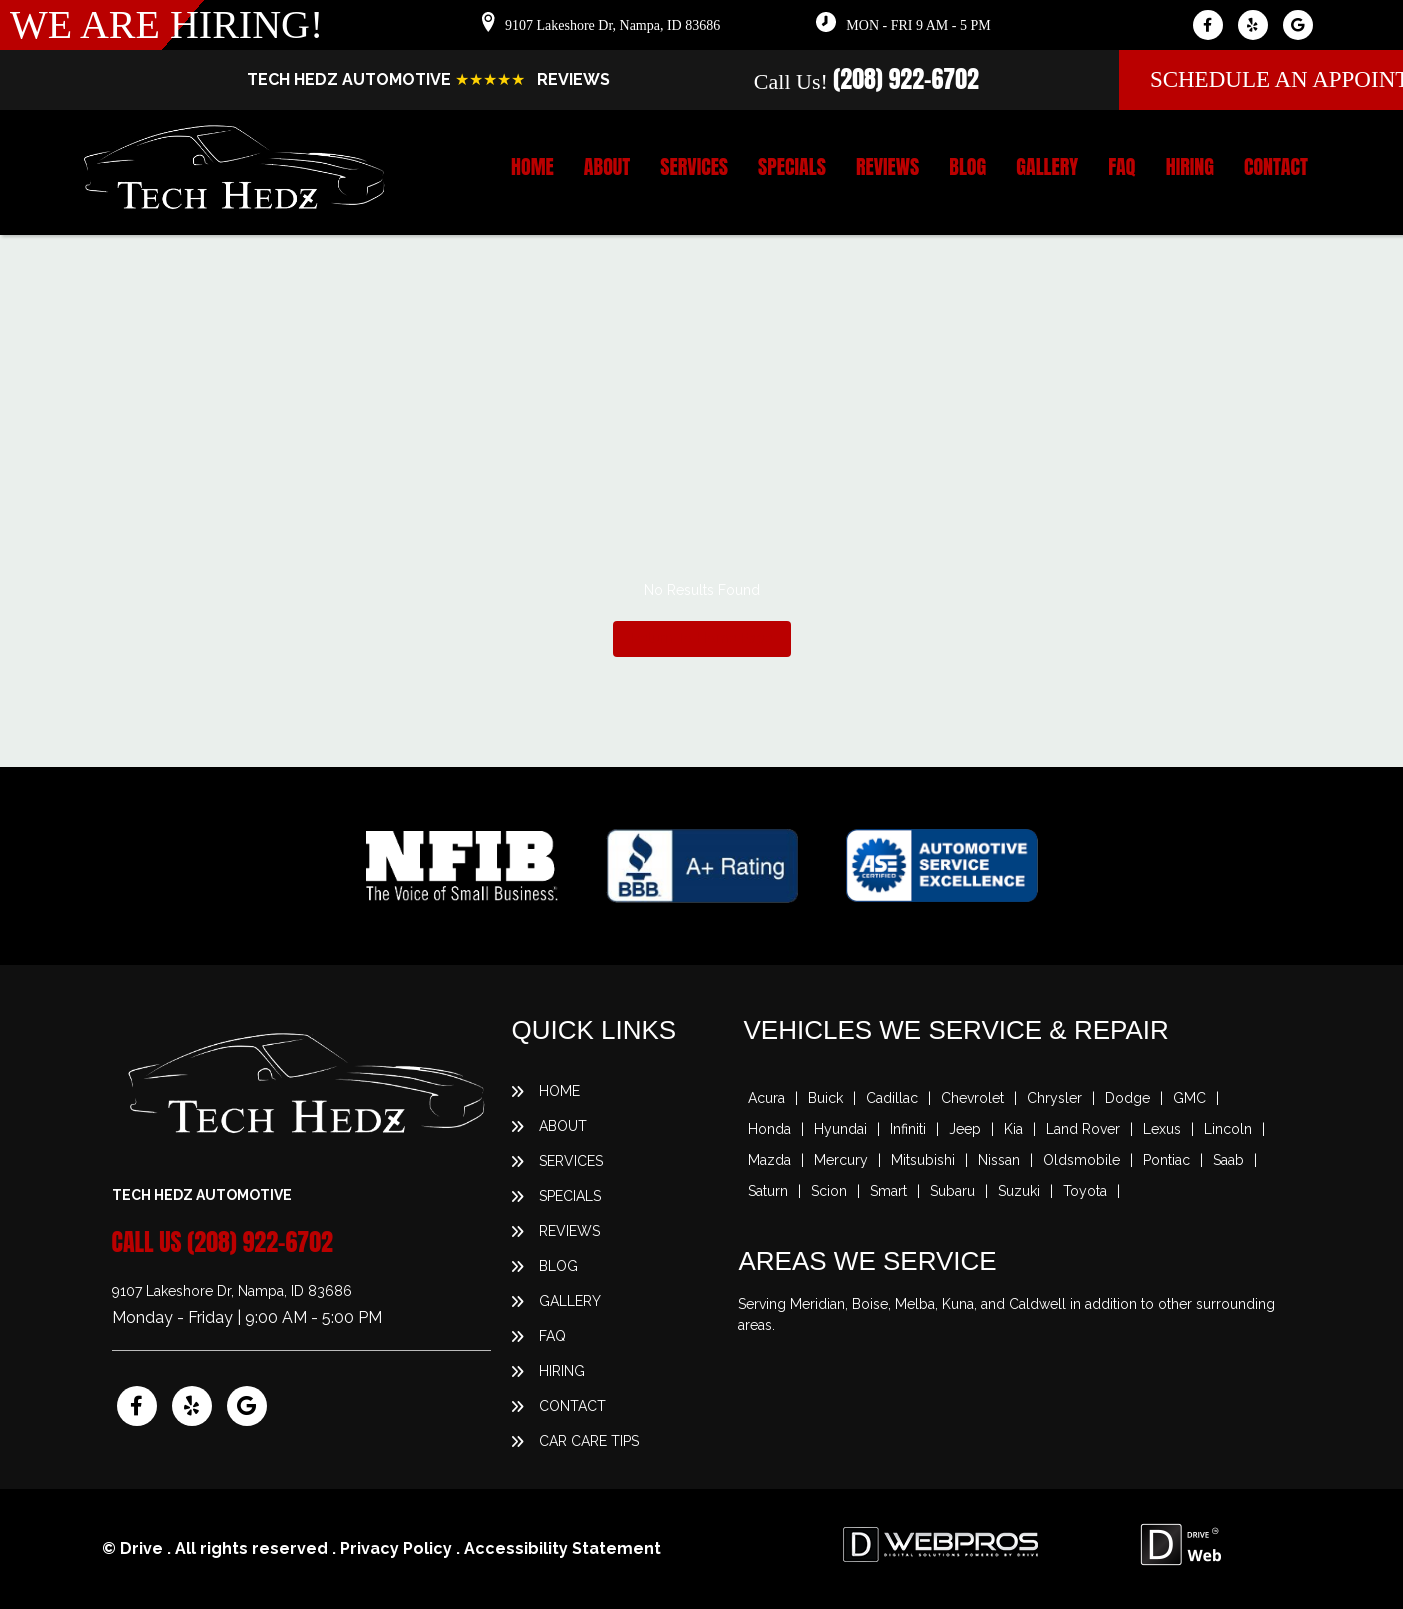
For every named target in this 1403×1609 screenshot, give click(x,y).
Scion (829, 1191)
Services (694, 167)
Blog (967, 167)
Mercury (841, 1160)
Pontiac (1166, 1160)
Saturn (768, 1191)
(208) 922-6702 (906, 79)
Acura (766, 1098)
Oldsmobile (1081, 1160)
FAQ (1121, 167)
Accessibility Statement (562, 1548)
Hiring (1190, 167)
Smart (888, 1191)
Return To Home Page (702, 638)
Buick (825, 1098)
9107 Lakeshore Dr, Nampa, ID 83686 (612, 25)
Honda (769, 1129)
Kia (1013, 1129)
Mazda (769, 1160)
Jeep (965, 1129)
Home (532, 167)
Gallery (1047, 167)
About (607, 167)
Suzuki (1019, 1191)
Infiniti (908, 1129)
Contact (1276, 167)
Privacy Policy (396, 1548)
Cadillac (892, 1098)
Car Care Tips (589, 1441)
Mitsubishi (923, 1160)
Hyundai (840, 1129)
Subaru (952, 1191)
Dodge (1127, 1098)
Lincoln (1228, 1129)
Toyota (1085, 1191)
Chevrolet (972, 1098)
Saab (1228, 1160)
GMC (1189, 1098)
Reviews (887, 167)
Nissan (999, 1160)
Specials (792, 167)
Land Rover (1083, 1129)
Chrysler (1054, 1098)
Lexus (1162, 1129)
